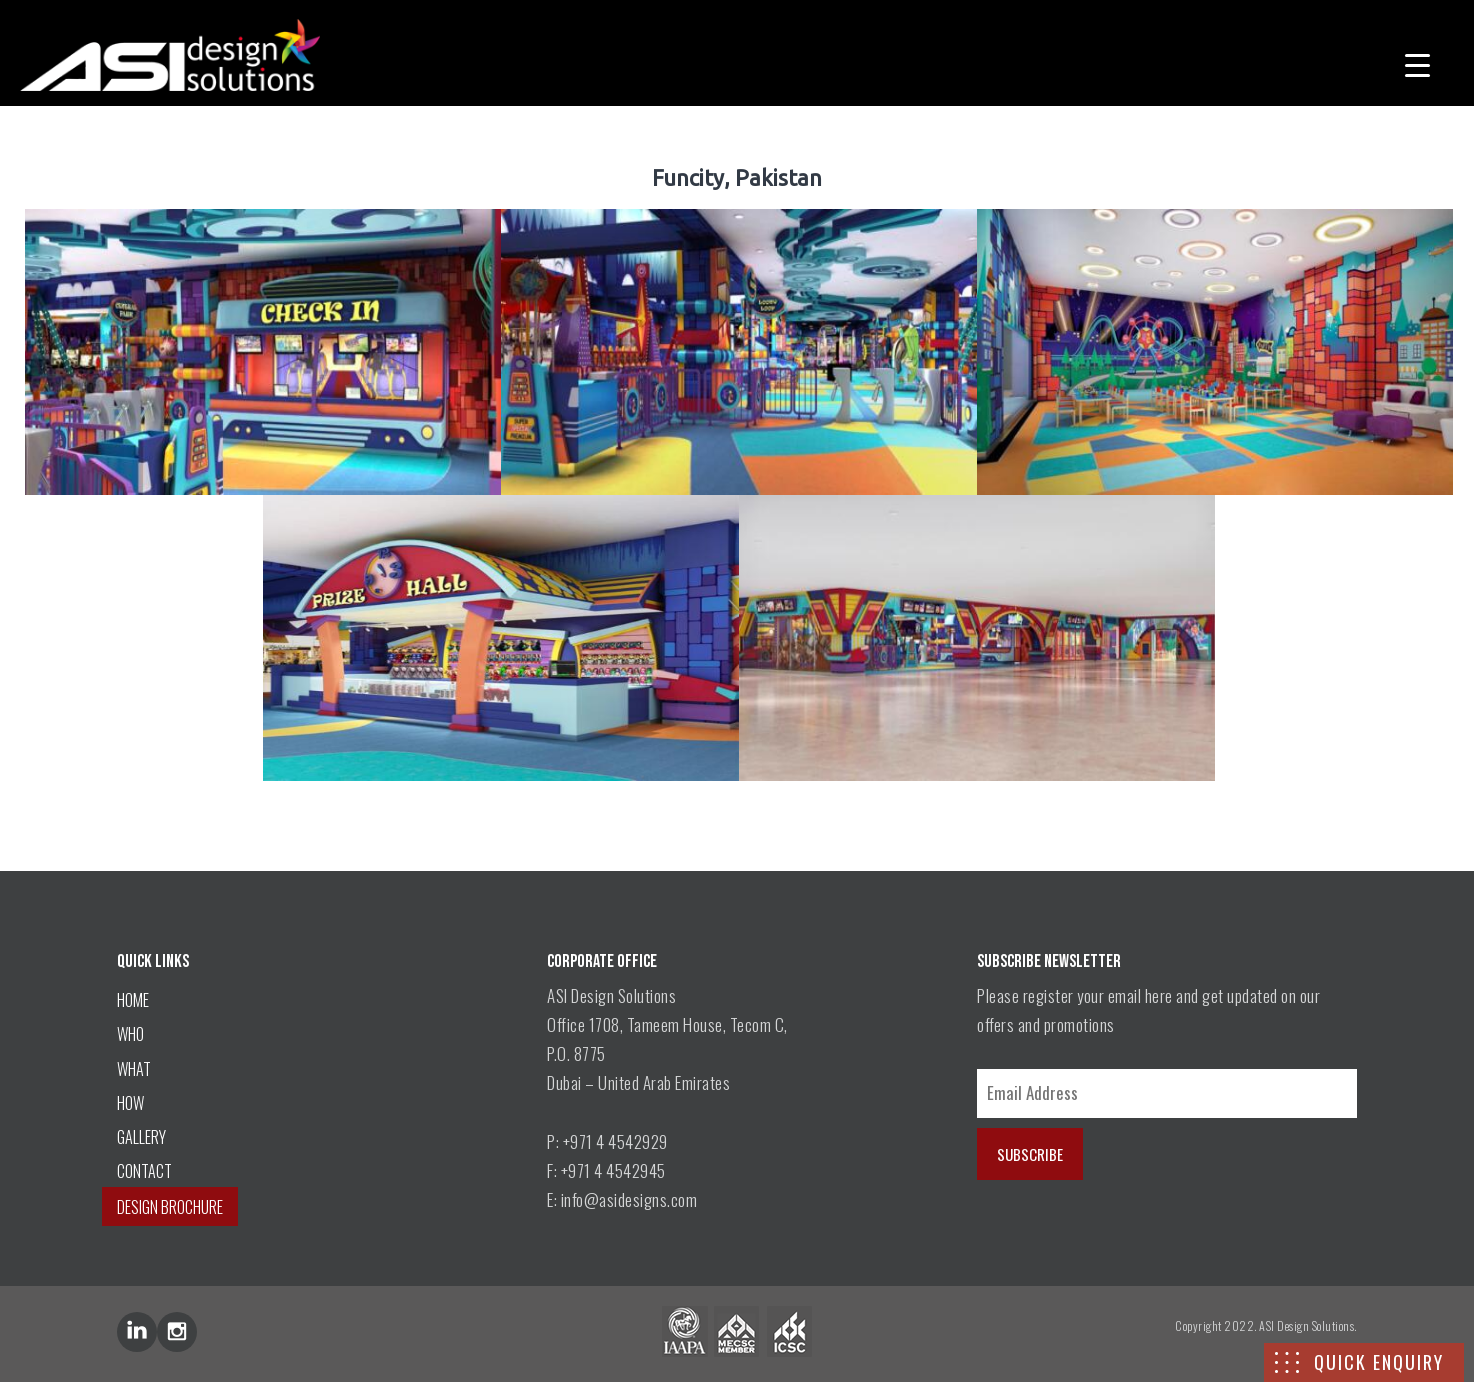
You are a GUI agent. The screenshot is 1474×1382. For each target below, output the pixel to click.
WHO (130, 1034)
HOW (130, 1103)
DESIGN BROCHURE (170, 1207)
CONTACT (144, 1171)
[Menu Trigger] (1417, 62)
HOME (133, 1000)
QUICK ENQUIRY (1379, 1362)
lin (137, 1332)
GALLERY (141, 1137)
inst (177, 1332)
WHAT (134, 1069)
